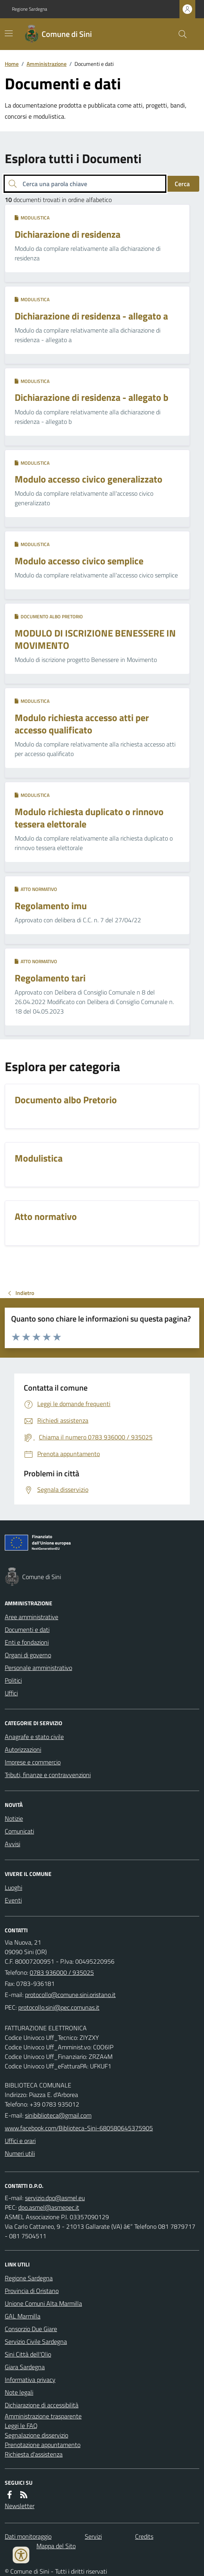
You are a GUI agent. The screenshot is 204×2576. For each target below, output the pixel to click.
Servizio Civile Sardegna (36, 2341)
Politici (13, 1680)
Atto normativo (36, 889)
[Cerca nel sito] (179, 34)
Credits (144, 2536)
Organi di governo (28, 1655)
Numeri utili (20, 2153)
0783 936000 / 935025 (62, 1972)
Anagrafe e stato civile (34, 1736)
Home (12, 64)
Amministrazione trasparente (43, 2416)
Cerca (182, 184)
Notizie (14, 1818)
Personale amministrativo (38, 1667)
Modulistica (32, 217)
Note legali (19, 2392)
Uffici (11, 1693)
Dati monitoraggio (28, 2536)
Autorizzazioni (23, 1749)
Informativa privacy (30, 2379)
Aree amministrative (31, 1617)
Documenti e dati (27, 1629)
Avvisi (12, 1844)
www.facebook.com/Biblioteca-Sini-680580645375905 (79, 2128)
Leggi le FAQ (21, 2425)
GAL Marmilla (22, 2316)
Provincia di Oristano (32, 2290)
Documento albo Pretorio (49, 616)
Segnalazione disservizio (36, 2435)
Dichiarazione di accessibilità (41, 2405)
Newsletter (19, 2506)
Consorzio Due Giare (31, 2329)
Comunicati (19, 1831)
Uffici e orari (20, 2140)
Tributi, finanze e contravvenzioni (48, 1775)
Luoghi (13, 1887)
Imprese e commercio (33, 1762)
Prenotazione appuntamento (42, 2444)
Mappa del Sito (56, 2546)
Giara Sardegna (25, 2367)
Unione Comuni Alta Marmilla (43, 2303)
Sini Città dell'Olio (28, 2354)
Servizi (93, 2536)
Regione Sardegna (29, 9)
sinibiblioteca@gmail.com (58, 2115)
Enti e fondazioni (27, 1642)
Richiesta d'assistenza (34, 2454)
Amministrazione (47, 64)
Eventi (13, 1900)
